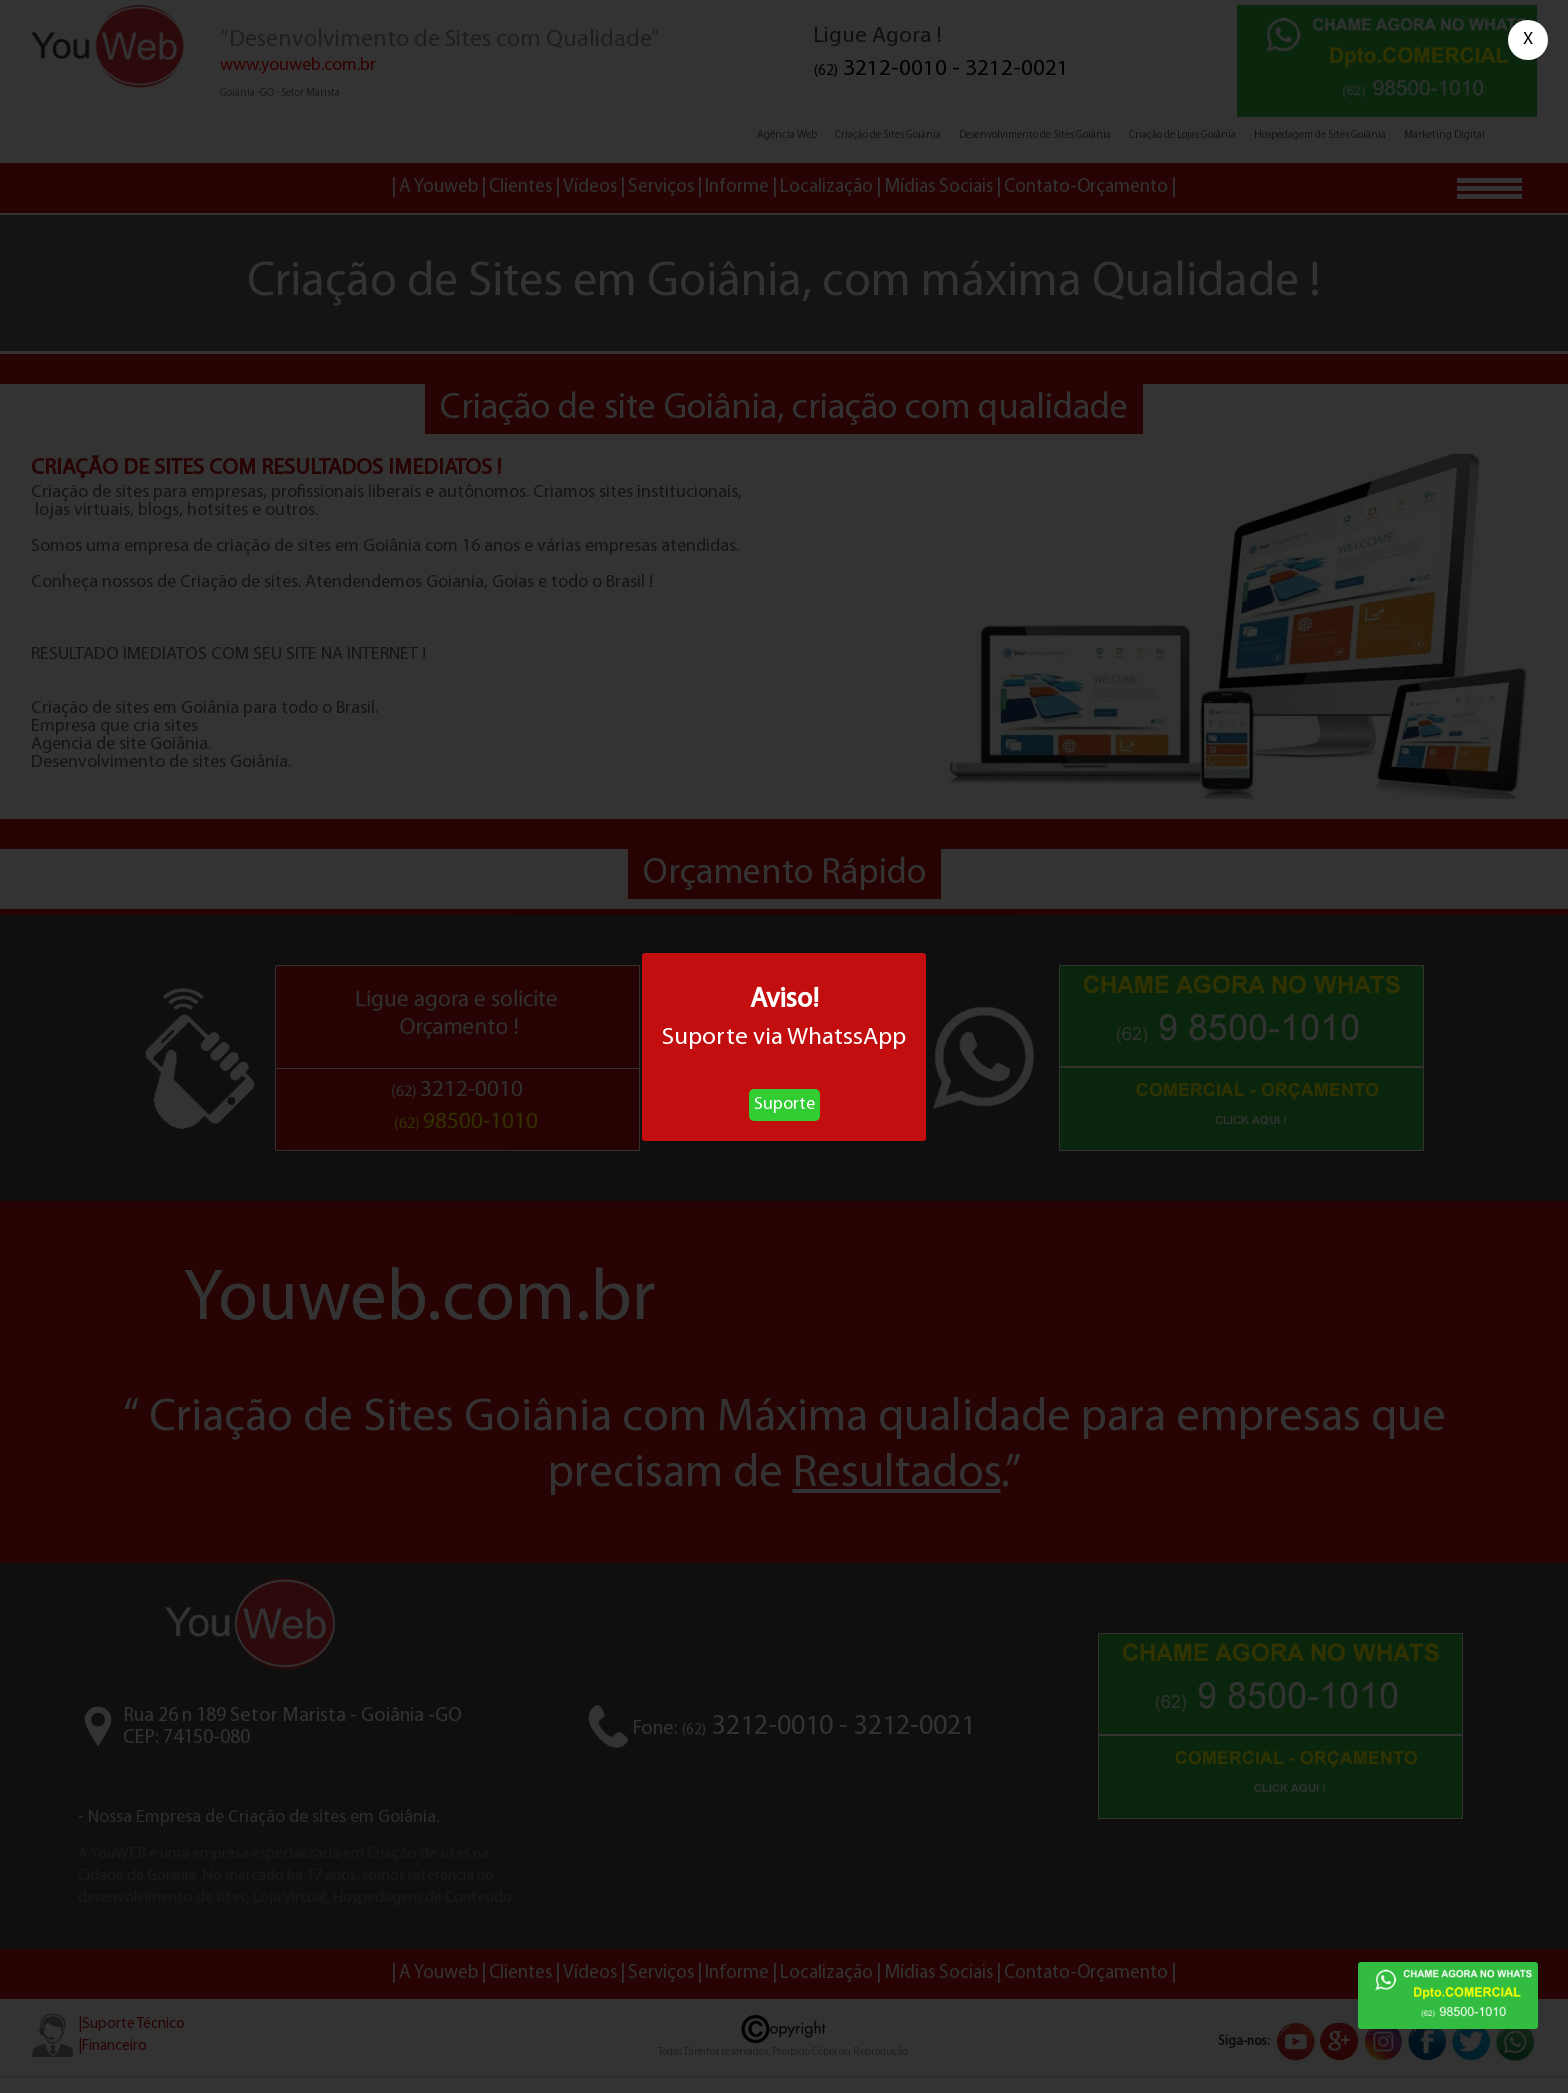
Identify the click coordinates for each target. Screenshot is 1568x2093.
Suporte (784, 1104)
